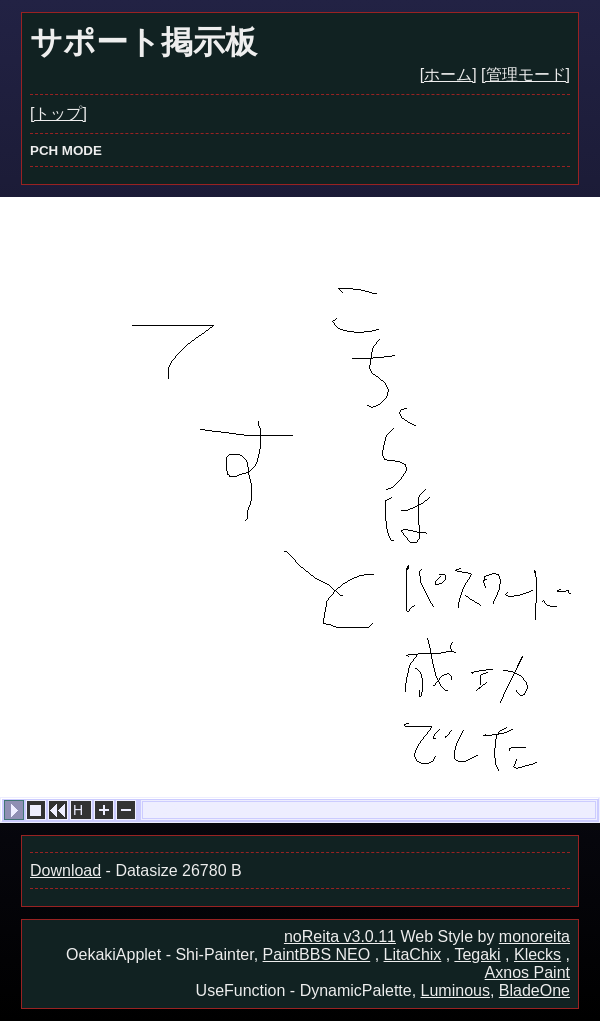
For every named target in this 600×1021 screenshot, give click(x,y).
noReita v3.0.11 (340, 936)
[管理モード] (525, 74)
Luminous (455, 990)
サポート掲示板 (143, 42)
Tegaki (477, 954)
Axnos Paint (527, 972)
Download (65, 870)
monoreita (534, 936)
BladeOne (534, 990)
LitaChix (413, 954)
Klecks (537, 954)
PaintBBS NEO (317, 954)
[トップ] (58, 113)
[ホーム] (448, 74)
